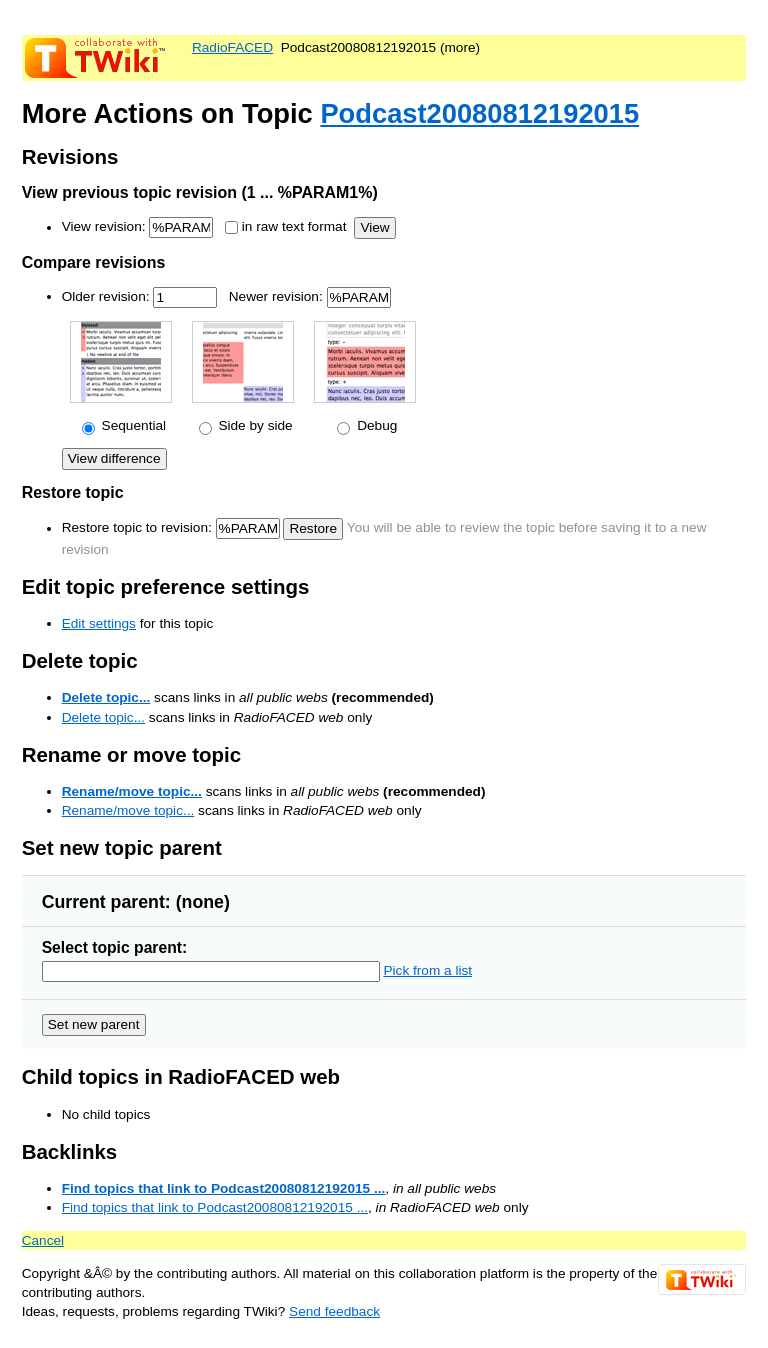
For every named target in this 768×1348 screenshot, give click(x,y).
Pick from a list (427, 970)
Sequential (132, 425)
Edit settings (99, 623)
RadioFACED (232, 47)
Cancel (43, 1240)
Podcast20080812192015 (479, 113)
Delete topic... (106, 697)
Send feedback (334, 1311)
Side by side (254, 425)
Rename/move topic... (132, 791)
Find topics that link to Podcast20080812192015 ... (224, 1188)
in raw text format (294, 227)
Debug (375, 425)
